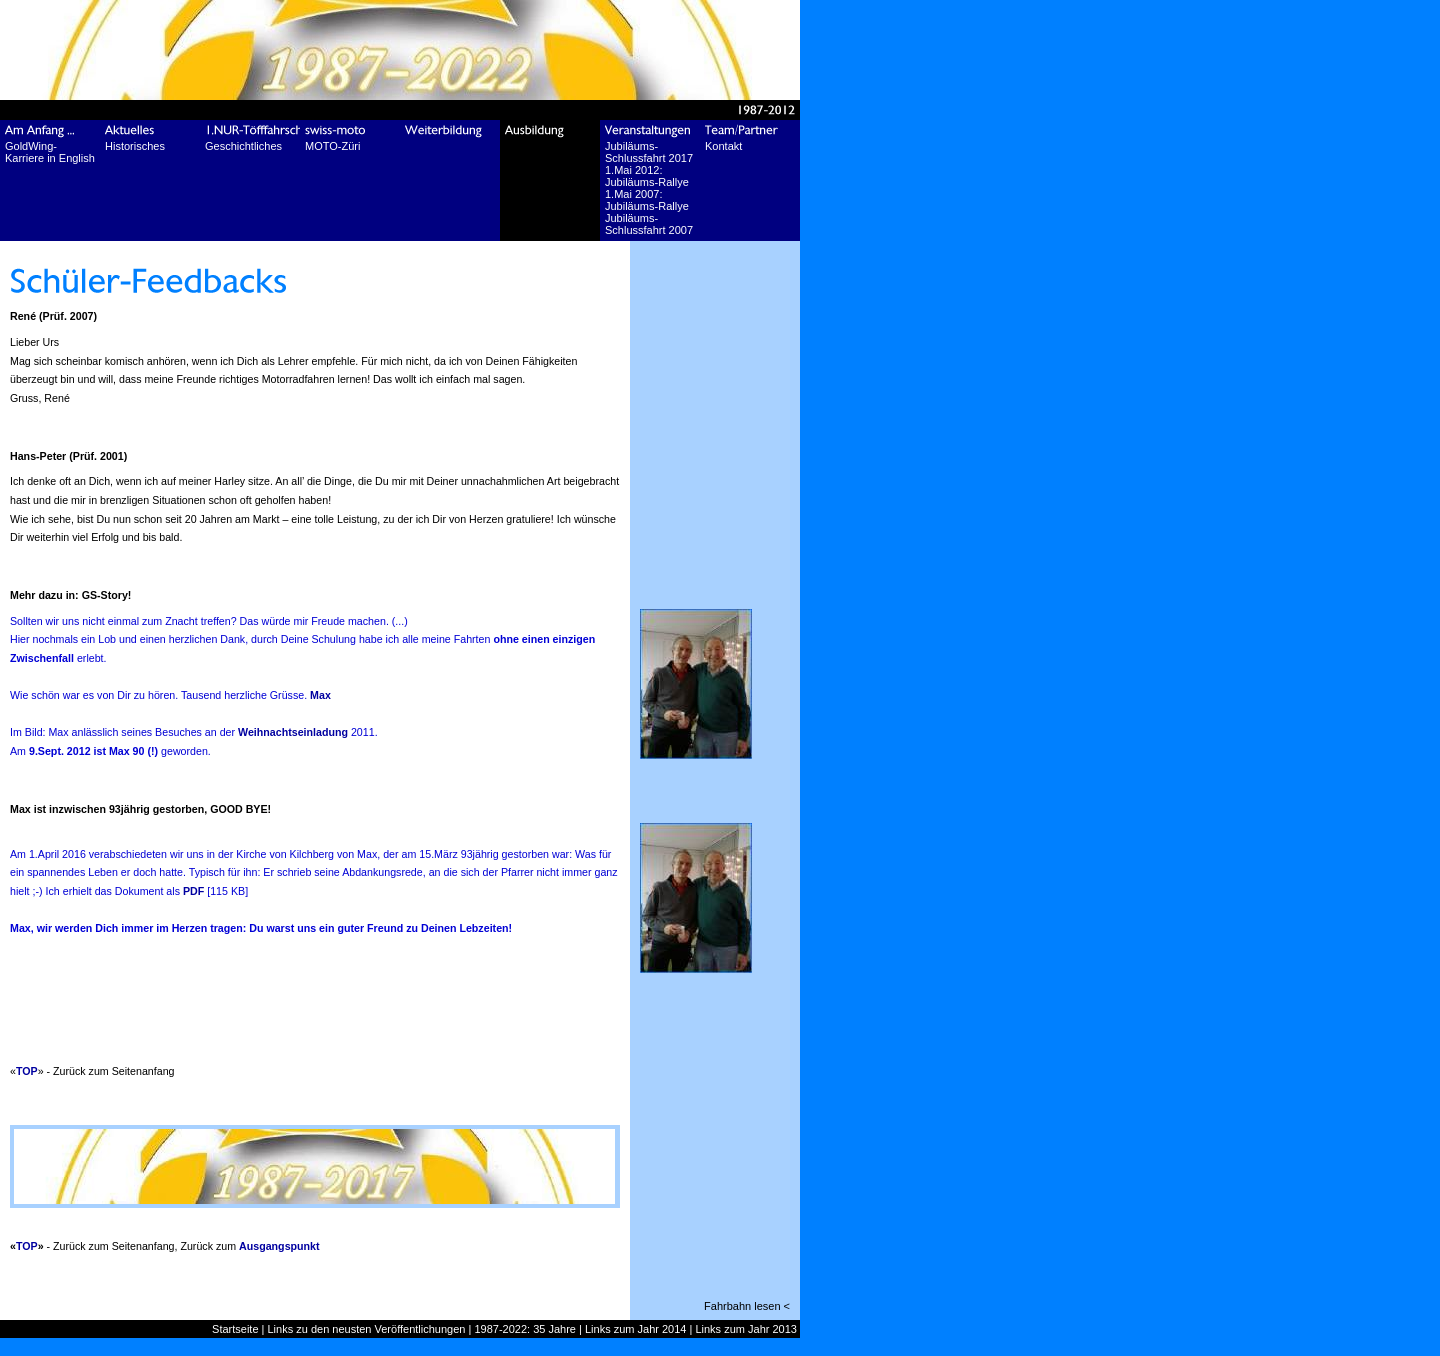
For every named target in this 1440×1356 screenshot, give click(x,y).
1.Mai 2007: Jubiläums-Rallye (647, 200)
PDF (193, 891)
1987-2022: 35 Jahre (525, 1329)
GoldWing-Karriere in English (50, 152)
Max (320, 695)
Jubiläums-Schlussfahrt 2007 (649, 224)
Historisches (135, 146)
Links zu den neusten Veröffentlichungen (367, 1329)
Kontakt (723, 146)
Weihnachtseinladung (293, 732)
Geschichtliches (243, 146)
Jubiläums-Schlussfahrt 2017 (649, 152)
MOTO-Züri (332, 146)
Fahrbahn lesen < (747, 1306)
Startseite (235, 1329)
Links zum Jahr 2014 (636, 1329)
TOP (27, 1071)
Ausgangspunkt (279, 1246)
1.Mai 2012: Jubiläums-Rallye (647, 176)
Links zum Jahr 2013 (746, 1329)
